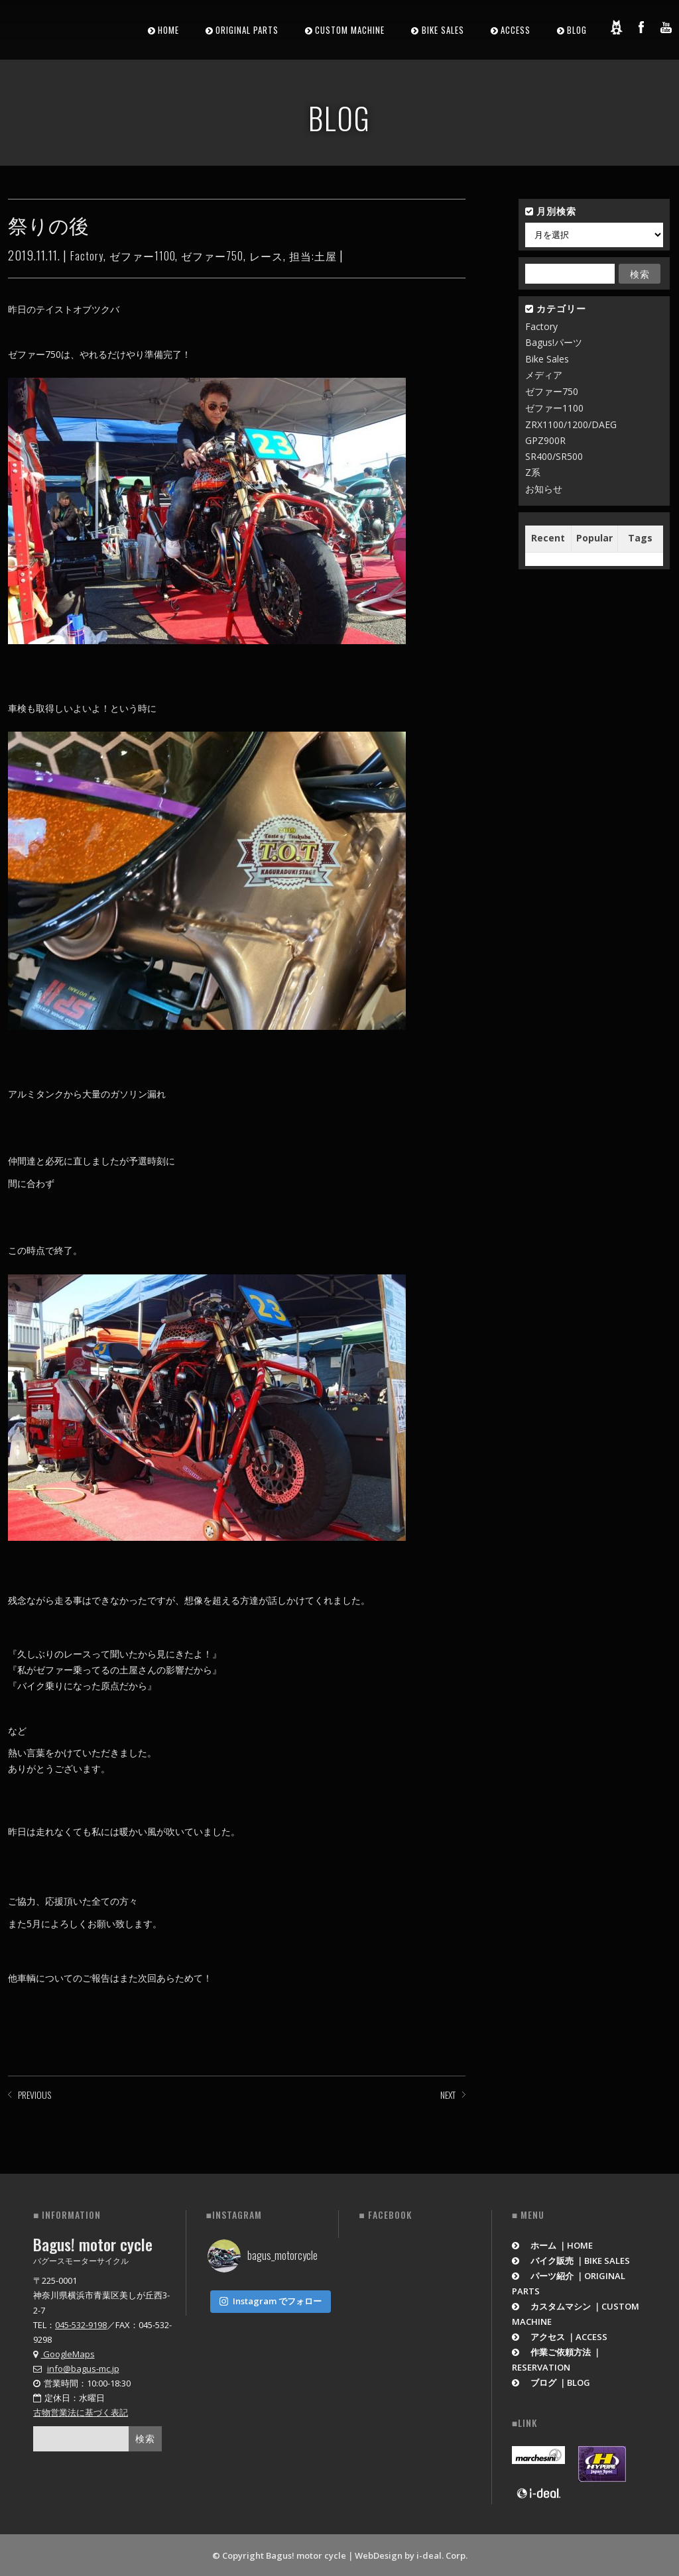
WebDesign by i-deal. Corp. (411, 2554)
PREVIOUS (34, 2094)
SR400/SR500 (554, 456)
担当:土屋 (313, 256)
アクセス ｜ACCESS (560, 2335)
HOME (168, 29)
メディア (543, 374)
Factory (86, 256)
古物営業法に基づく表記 (80, 2411)
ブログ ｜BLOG (551, 2381)
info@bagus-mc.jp (83, 2367)
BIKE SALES (443, 29)
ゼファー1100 (142, 256)
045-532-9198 (81, 2323)
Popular (594, 538)
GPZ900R (545, 440)
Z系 (532, 472)
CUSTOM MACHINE (350, 29)
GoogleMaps (64, 2353)
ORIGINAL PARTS (247, 29)
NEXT (448, 2094)
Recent (548, 538)
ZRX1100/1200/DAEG (571, 424)
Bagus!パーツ (553, 342)
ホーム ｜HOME (552, 2244)
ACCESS (515, 29)
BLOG (577, 29)
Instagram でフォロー (270, 2297)
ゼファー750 (212, 256)
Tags (640, 538)
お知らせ (543, 488)
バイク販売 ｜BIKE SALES (571, 2259)
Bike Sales (547, 359)
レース (266, 256)
